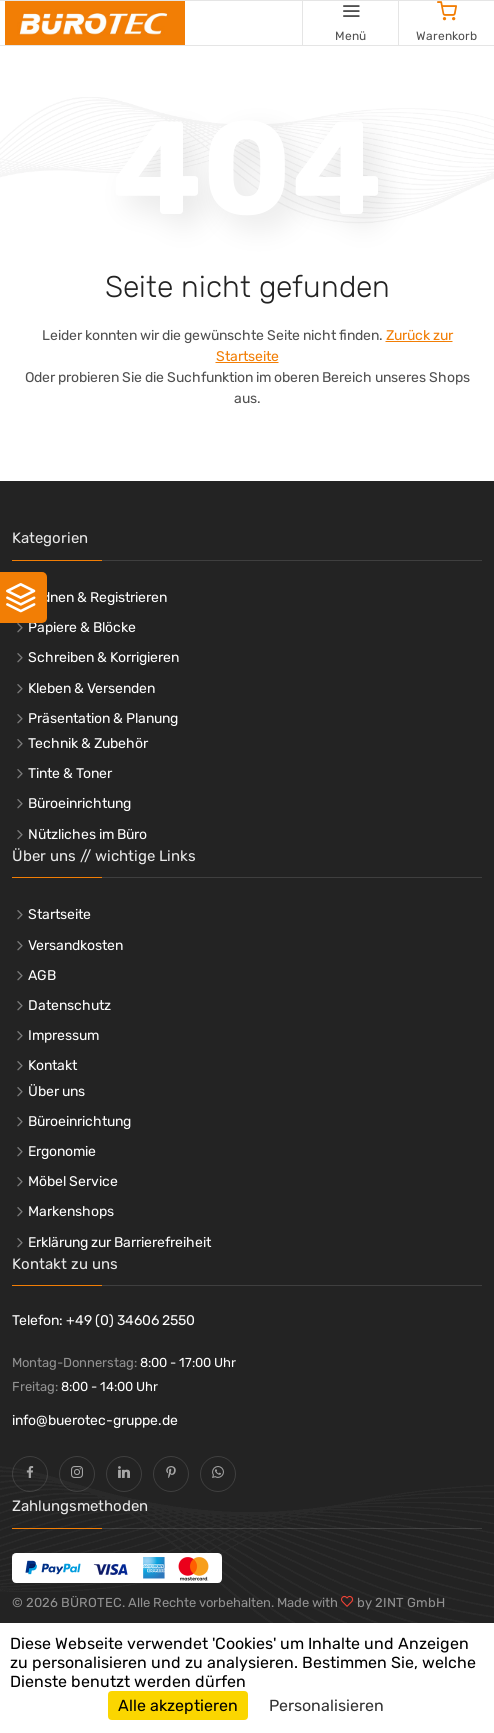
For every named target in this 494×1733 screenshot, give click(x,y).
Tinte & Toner (70, 773)
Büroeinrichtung (79, 803)
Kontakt (52, 1065)
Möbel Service (73, 1181)
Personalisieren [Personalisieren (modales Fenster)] (326, 1705)
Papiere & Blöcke (82, 627)
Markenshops (71, 1211)
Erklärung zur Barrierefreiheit (119, 1242)
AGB (42, 975)
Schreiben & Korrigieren (103, 657)
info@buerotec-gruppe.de (95, 1420)
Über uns (56, 1091)
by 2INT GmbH (399, 1602)
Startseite (59, 914)
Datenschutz (69, 1005)
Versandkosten (75, 945)
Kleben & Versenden (91, 688)
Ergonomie (62, 1151)
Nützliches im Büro (87, 834)
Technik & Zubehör (88, 743)
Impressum (63, 1035)
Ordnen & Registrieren (97, 597)
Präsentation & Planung (103, 718)
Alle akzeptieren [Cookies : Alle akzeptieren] (178, 1705)
